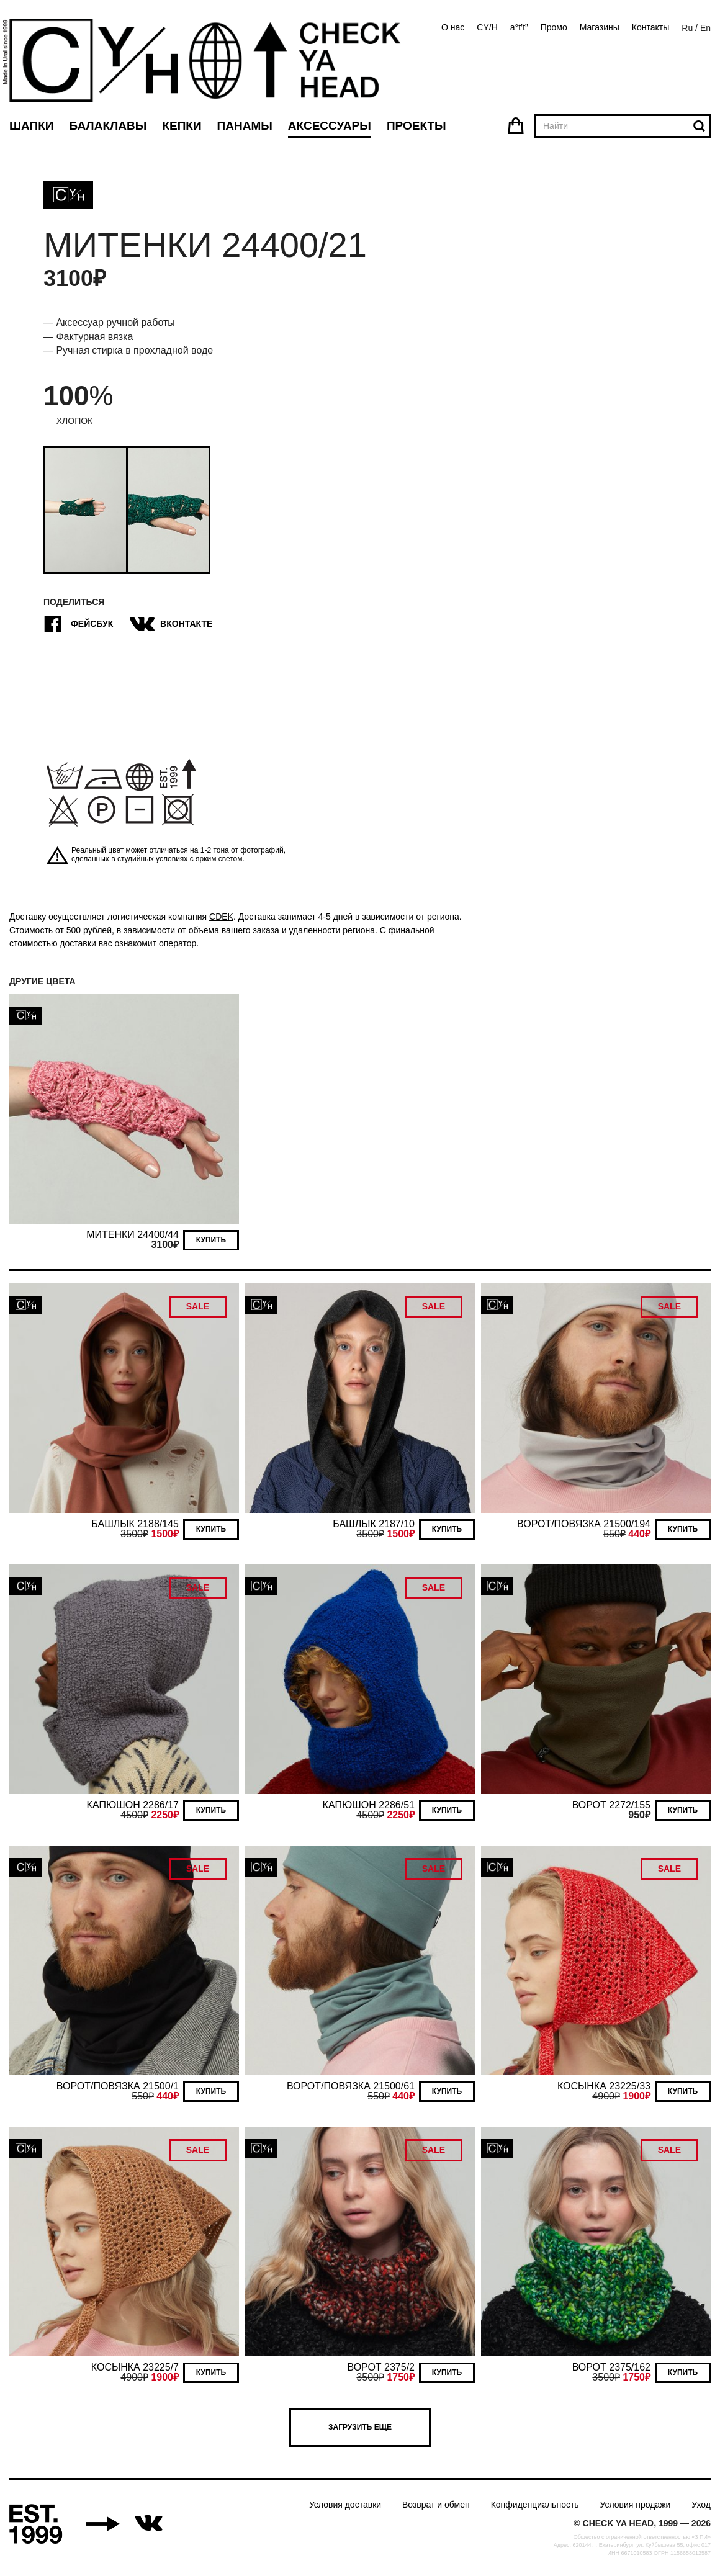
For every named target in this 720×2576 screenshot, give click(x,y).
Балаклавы (107, 125)
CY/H (487, 27)
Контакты (650, 27)
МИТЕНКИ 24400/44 (132, 1234)
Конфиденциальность (535, 2505)
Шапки (31, 125)
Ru (687, 28)
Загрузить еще (360, 2427)
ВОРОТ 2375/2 (381, 2367)
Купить (211, 1240)
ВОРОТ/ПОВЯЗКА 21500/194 (583, 1524)
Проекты (416, 125)
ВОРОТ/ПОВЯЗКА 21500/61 (351, 2086)
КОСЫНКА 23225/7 (135, 2367)
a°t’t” (519, 27)
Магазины (599, 27)
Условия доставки (345, 2505)
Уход (701, 2505)
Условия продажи (635, 2505)
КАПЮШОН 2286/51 (369, 1805)
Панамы (244, 125)
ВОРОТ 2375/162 (611, 2367)
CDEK (221, 917)
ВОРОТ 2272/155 (611, 1805)
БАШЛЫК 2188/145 (135, 1524)
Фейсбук (78, 624)
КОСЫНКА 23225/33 (603, 2086)
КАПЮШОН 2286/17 (133, 1805)
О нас (452, 27)
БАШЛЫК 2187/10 (374, 1524)
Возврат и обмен (436, 2505)
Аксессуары (329, 125)
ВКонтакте (172, 624)
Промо (554, 27)
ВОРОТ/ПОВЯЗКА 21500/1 (117, 2086)
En (705, 28)
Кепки (181, 125)
